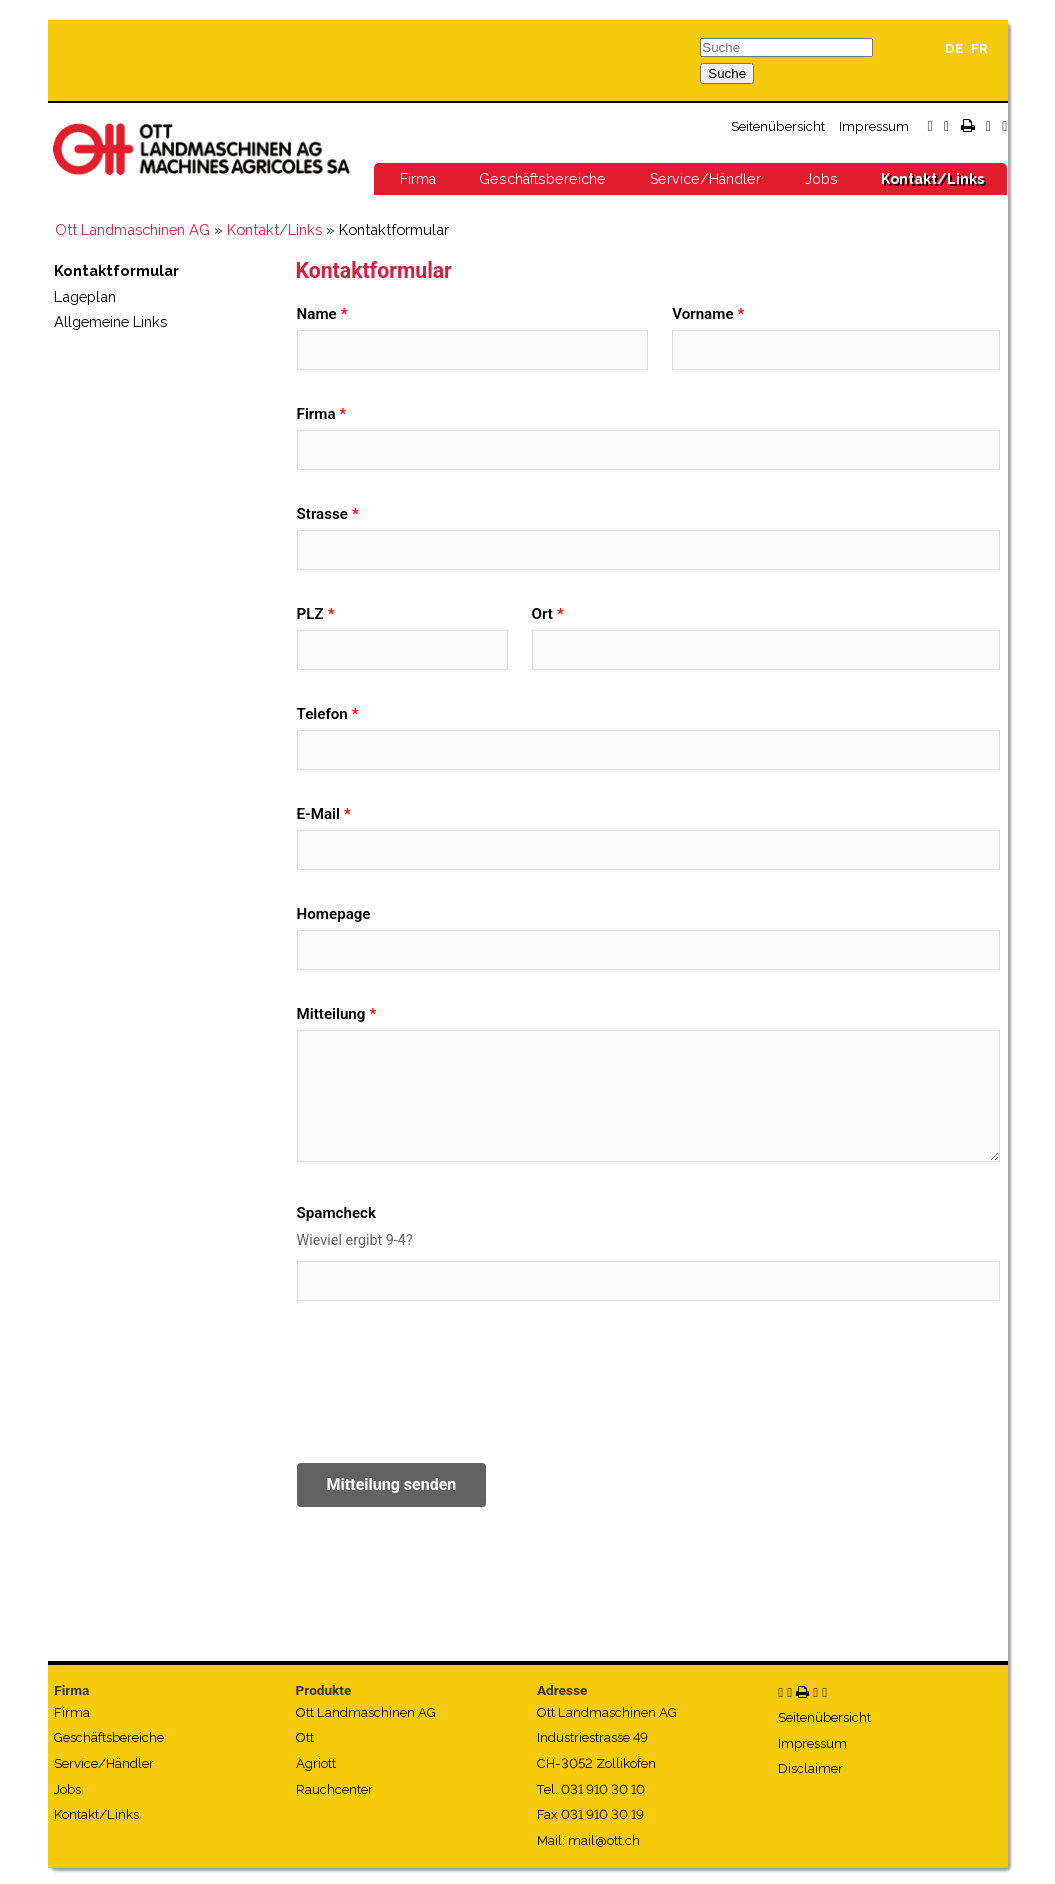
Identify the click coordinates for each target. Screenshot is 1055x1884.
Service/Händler (705, 179)
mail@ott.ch (604, 1840)
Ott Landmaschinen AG (132, 229)
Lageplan (85, 296)
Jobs (821, 179)
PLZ (310, 614)
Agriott (316, 1763)
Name (317, 314)
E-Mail (318, 814)
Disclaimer (810, 1768)
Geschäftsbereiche (542, 179)
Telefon (322, 714)
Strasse (322, 514)
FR (979, 48)
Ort (542, 614)
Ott (305, 1737)
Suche (727, 73)
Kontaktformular (116, 270)
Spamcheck (336, 1213)
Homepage (334, 914)
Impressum (874, 126)
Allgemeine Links (110, 321)
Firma (418, 179)
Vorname (702, 314)
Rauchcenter (334, 1789)
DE (954, 48)
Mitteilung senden (392, 1484)
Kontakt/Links (932, 179)
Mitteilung (331, 1014)
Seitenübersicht (778, 126)
